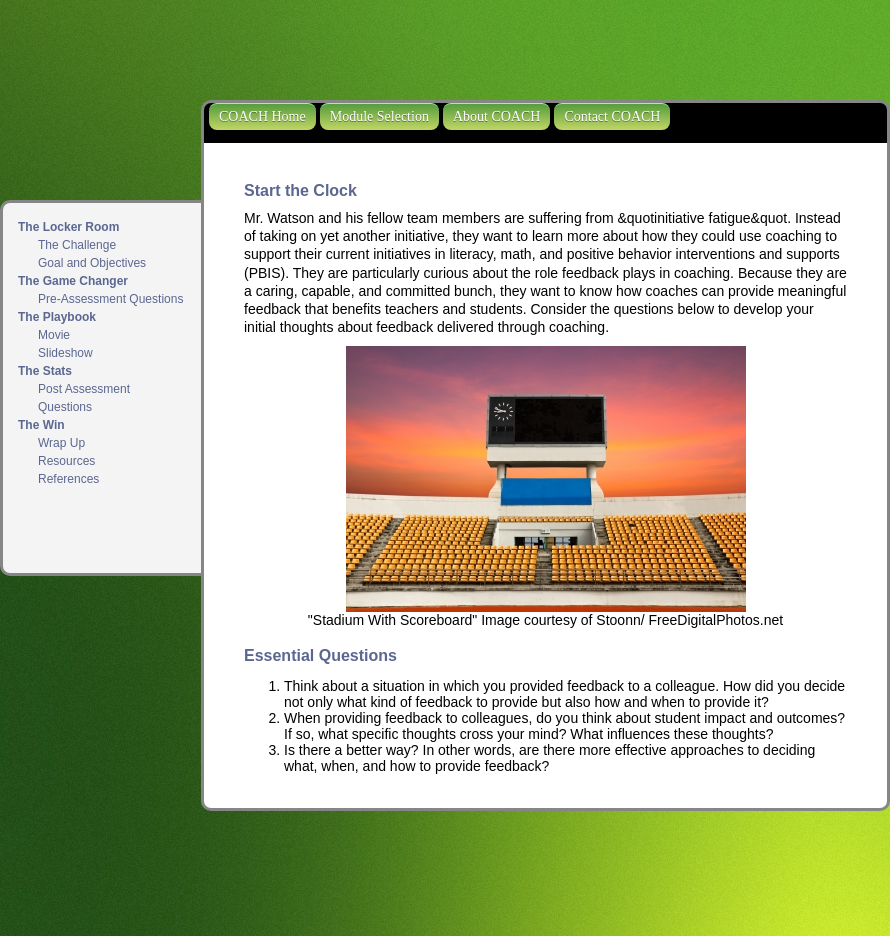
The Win (41, 425)
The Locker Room (68, 227)
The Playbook (57, 317)
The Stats (45, 371)
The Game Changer (73, 281)
